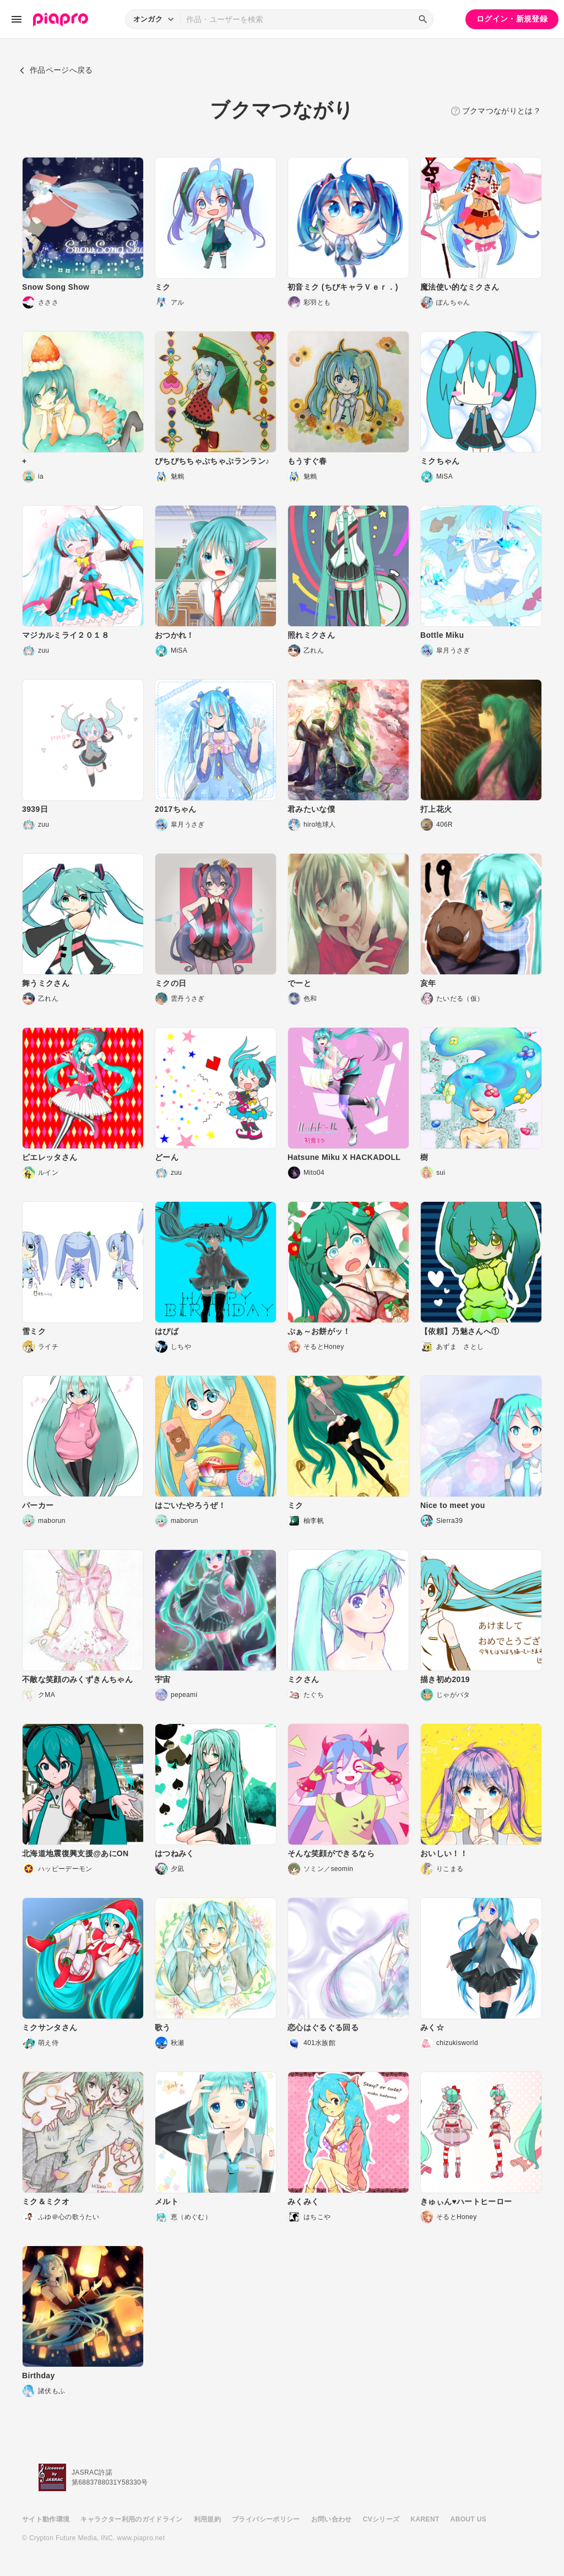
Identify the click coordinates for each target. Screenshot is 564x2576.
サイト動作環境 (45, 2519)
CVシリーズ (381, 2519)
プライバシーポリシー (266, 2519)
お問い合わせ (331, 2519)
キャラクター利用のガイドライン (131, 2519)
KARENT (425, 2519)
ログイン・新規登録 (511, 18)
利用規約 (207, 2519)
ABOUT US (468, 2519)
